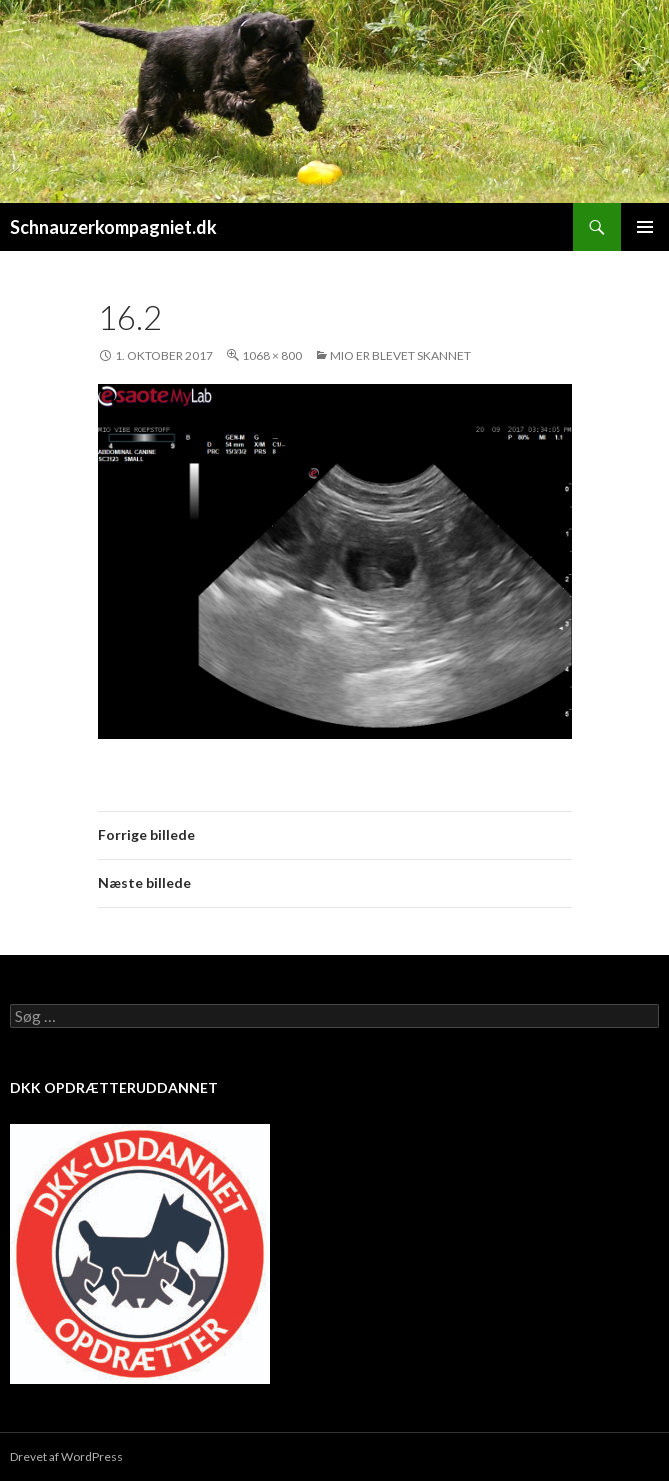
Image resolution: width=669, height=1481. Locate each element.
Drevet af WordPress (66, 1456)
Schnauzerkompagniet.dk (113, 227)
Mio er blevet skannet (400, 355)
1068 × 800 (272, 355)
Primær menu (645, 227)
